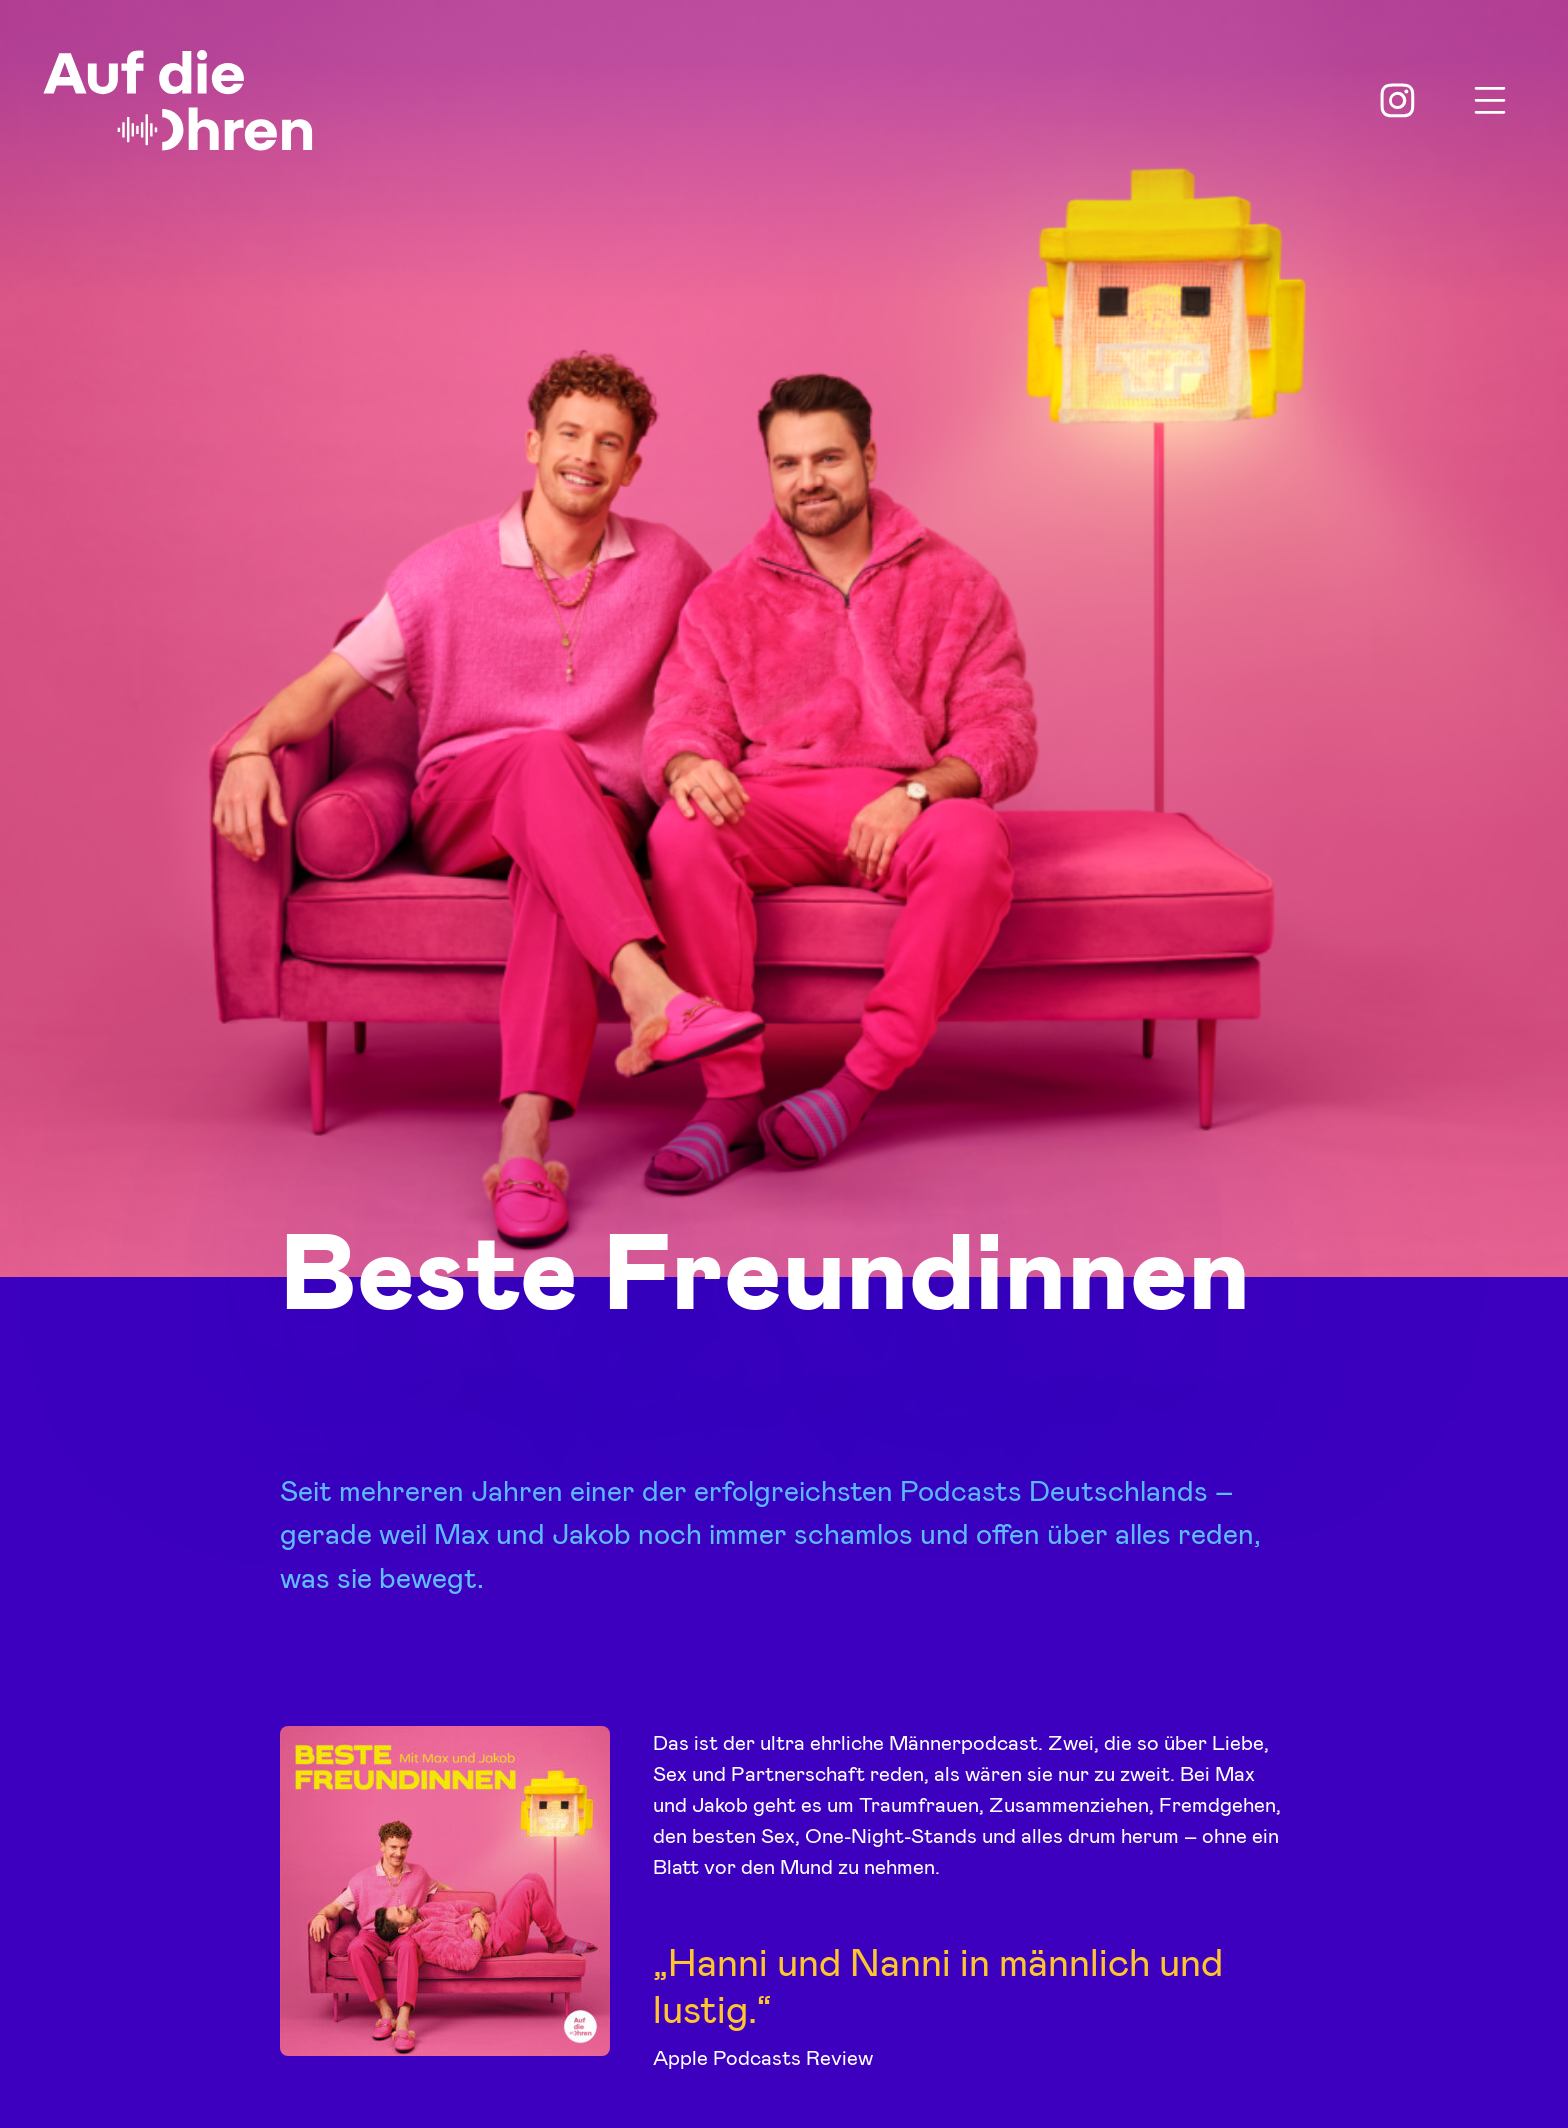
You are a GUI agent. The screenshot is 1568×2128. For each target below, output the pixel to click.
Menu (1490, 101)
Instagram (1398, 101)
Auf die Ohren (178, 100)
